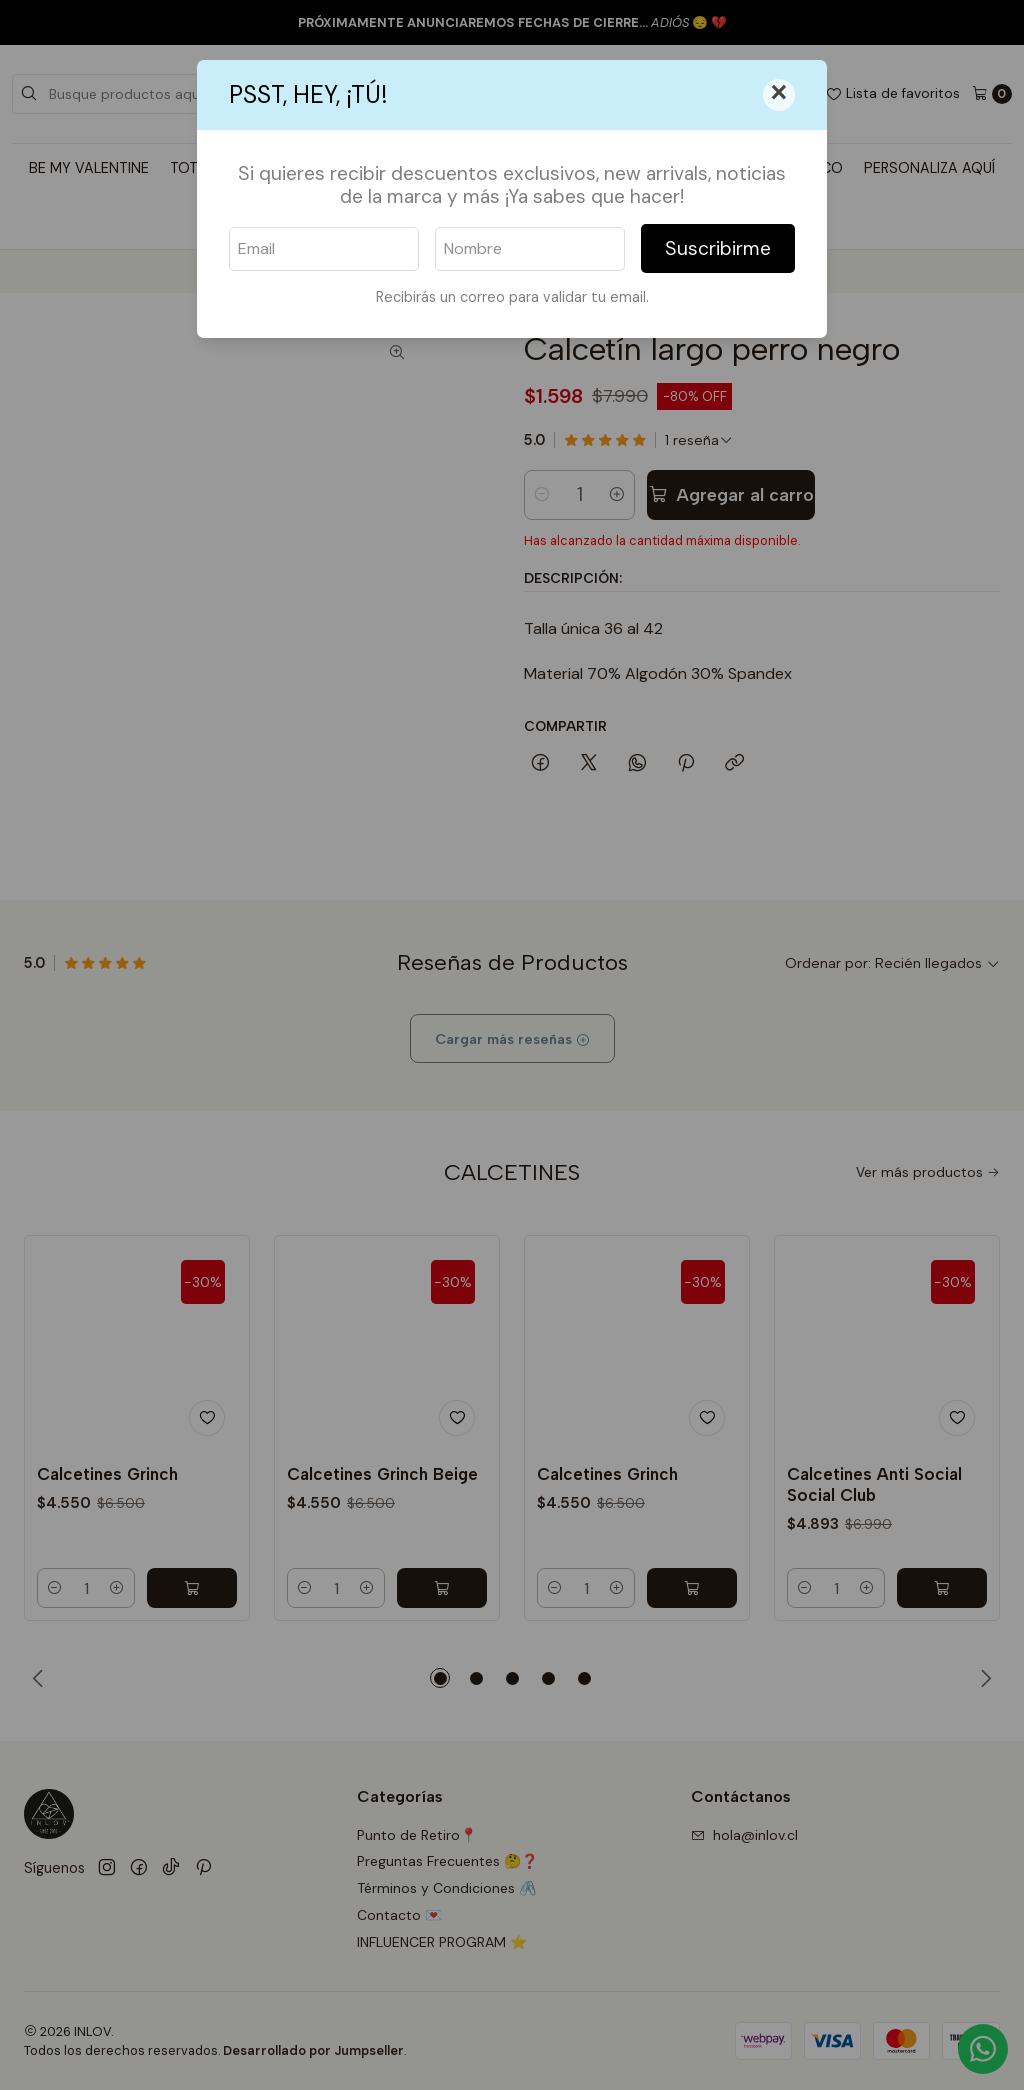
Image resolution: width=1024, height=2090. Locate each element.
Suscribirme (718, 248)
